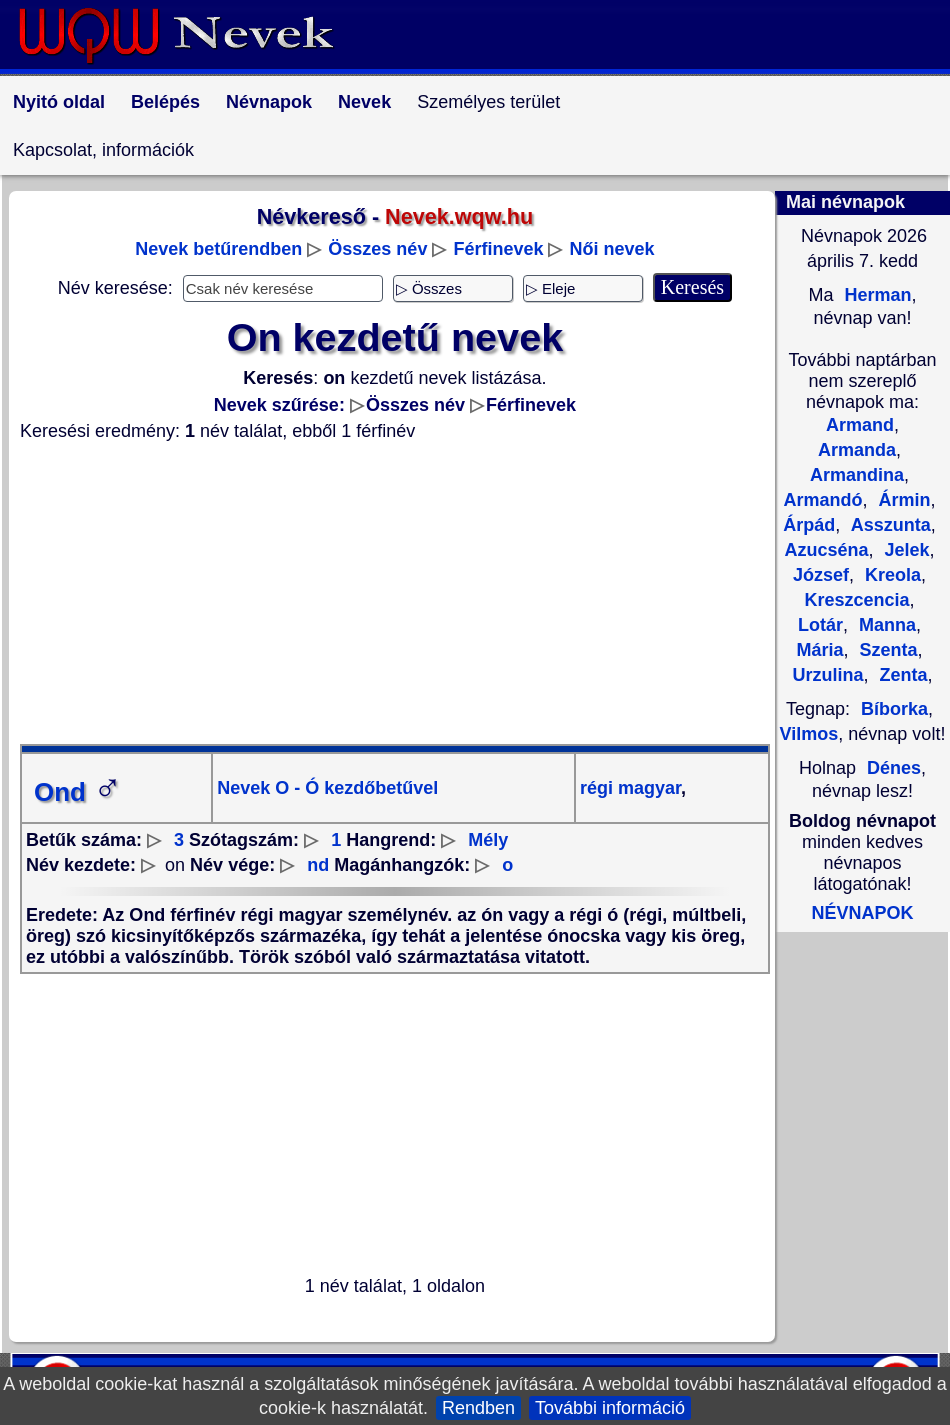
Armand (860, 425)
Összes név (377, 249)
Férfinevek (498, 249)
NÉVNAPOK (862, 913)
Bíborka (894, 709)
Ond (78, 792)
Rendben (478, 1408)
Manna (885, 625)
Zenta (901, 675)
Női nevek (612, 249)
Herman (875, 295)
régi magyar (630, 788)
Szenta (886, 650)
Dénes (894, 768)
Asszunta (888, 525)
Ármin (902, 500)
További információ (610, 1408)
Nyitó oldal (59, 102)
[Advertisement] (395, 593)
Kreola (890, 575)
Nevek (364, 102)
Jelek (905, 550)
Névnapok (269, 102)
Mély (488, 840)
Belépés (165, 102)
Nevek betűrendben (218, 249)
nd (318, 865)
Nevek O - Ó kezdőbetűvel (327, 788)
